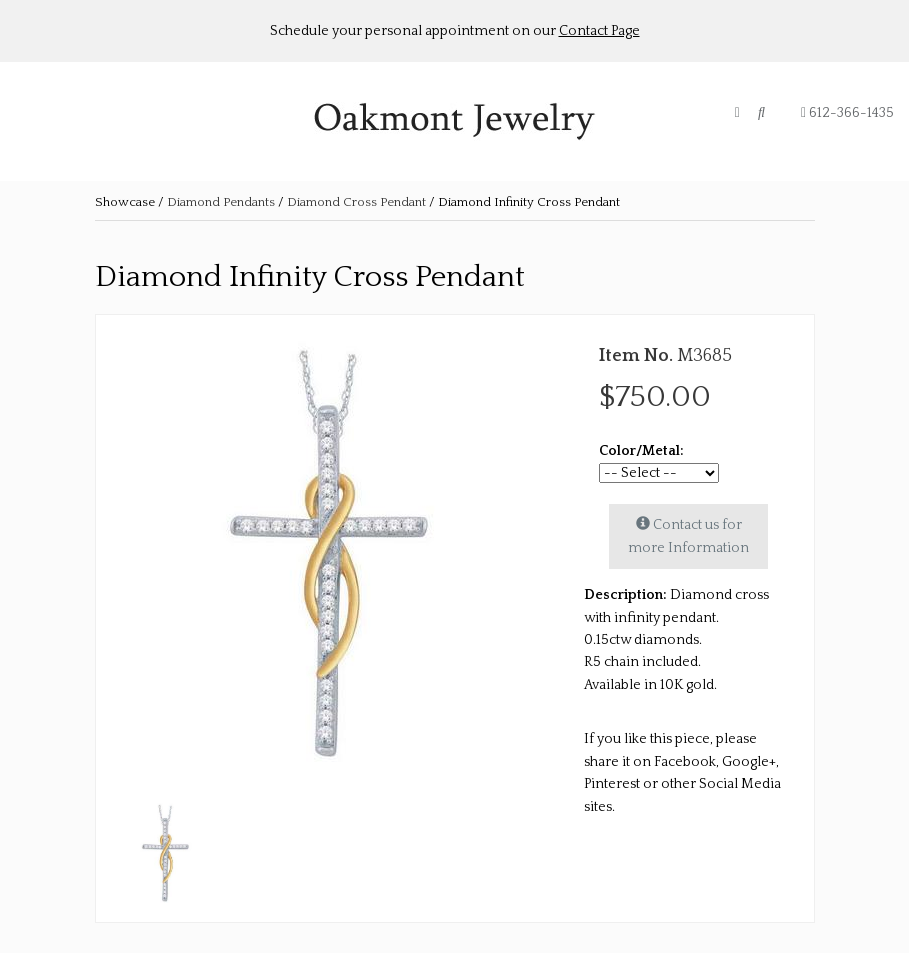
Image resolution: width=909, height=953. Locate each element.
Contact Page (599, 31)
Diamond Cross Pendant (358, 202)
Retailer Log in (306, 126)
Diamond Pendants (221, 202)
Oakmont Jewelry (455, 121)
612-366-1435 (847, 113)
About (60, 126)
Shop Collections (166, 126)
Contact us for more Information (688, 535)
